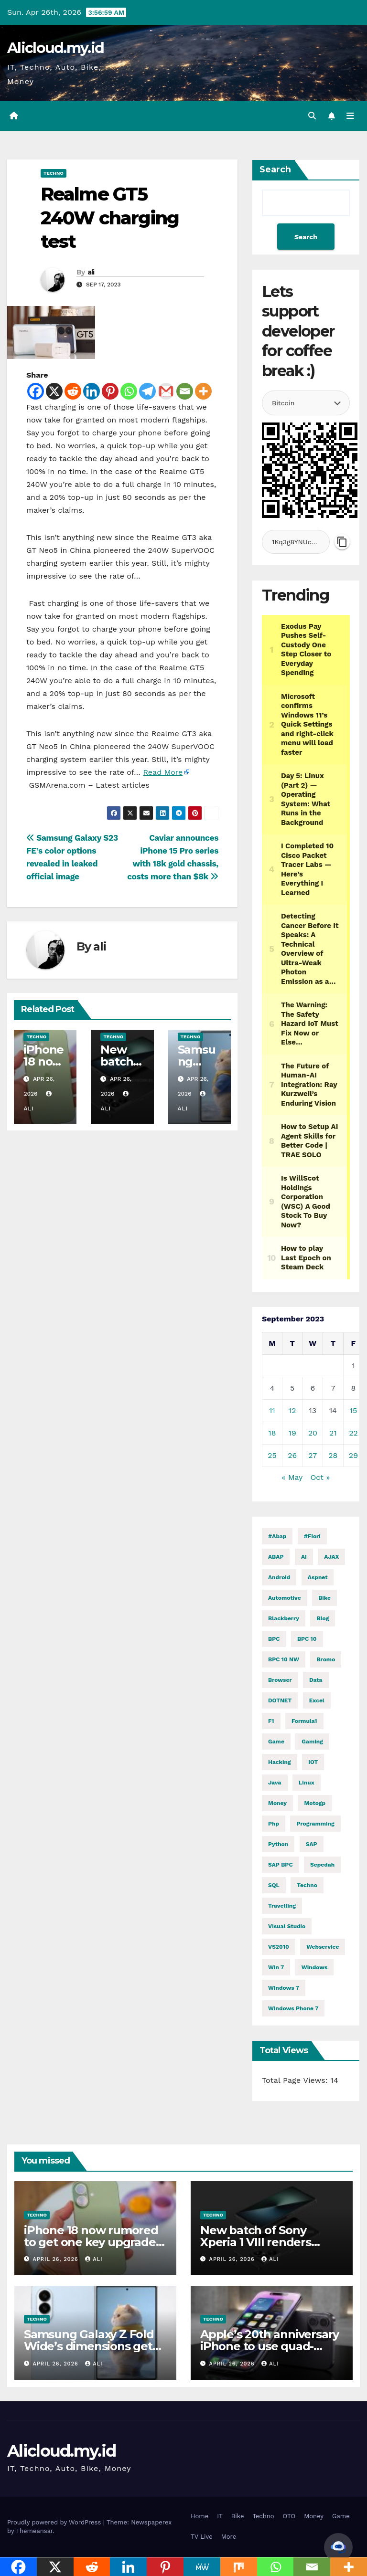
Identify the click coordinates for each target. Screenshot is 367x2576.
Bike (237, 2516)
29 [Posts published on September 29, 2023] (353, 1455)
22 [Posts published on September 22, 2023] (353, 1432)
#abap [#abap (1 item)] (277, 1536)
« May (292, 1477)
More (228, 2536)
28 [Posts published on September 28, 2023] (332, 1455)
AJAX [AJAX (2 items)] (331, 1556)
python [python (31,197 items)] (278, 1844)
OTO (289, 2516)
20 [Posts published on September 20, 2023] (312, 1432)
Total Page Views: (296, 2080)
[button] (312, 115)
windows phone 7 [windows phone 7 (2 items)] (293, 2008)
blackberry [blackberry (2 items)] (283, 1618)
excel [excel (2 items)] (316, 1700)
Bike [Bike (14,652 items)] (324, 1597)
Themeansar (34, 2530)
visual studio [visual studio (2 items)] (286, 1926)
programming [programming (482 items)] (315, 1823)
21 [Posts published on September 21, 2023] (333, 1432)
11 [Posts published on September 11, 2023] (272, 1410)
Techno (53, 173)
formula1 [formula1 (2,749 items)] (304, 1721)
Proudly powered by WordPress (55, 2522)
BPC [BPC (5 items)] (274, 1639)
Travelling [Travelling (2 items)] (282, 1905)
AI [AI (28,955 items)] (304, 1556)
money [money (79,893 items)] (277, 1803)
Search (275, 169)
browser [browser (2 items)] (280, 1680)
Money (314, 2516)
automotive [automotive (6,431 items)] (284, 1597)
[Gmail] (166, 391)
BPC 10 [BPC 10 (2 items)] (307, 1639)
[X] (54, 391)
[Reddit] (73, 391)
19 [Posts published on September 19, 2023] (292, 1432)
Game (341, 2516)
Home (199, 2516)
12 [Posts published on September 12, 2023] (292, 1410)
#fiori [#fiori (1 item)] (312, 1536)
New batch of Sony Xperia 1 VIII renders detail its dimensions (258, 2242)
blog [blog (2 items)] (322, 1618)
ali (91, 272)
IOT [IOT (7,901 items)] (313, 1762)
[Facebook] (35, 391)
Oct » (320, 1477)
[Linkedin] (91, 391)
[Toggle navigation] (350, 116)
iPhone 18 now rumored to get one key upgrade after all (91, 2242)
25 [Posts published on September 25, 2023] (272, 1455)
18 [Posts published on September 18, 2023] (272, 1432)
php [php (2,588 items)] (273, 1823)
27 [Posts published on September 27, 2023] (312, 1455)
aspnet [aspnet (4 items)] (318, 1577)
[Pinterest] (110, 391)
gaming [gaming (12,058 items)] (312, 1741)
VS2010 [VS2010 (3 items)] (278, 1946)
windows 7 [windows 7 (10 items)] (283, 1988)
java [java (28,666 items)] (274, 1782)
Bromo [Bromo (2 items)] (325, 1659)
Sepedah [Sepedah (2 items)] (322, 1864)
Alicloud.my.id (55, 48)
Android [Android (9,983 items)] (279, 1577)
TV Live (202, 2536)
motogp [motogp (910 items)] (314, 1803)
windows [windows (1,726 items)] (315, 1967)
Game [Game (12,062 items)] (276, 1741)
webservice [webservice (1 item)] (322, 1946)
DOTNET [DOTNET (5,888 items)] (279, 1700)
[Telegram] (147, 391)
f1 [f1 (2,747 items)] (271, 1721)
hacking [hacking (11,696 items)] (279, 1762)
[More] (203, 391)
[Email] (184, 391)
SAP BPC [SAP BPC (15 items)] (280, 1864)
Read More (163, 772)
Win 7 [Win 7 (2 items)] (276, 1967)
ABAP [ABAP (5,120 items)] (275, 1556)
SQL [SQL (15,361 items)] (274, 1885)
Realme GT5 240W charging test (110, 218)
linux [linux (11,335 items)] (306, 1782)
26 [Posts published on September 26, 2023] (292, 1455)
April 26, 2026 (57, 2259)
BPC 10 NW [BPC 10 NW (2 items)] (283, 1659)
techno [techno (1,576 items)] (307, 1885)
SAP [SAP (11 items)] (311, 1844)
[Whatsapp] (128, 391)
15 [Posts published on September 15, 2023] (353, 1410)
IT (220, 2516)
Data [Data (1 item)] (316, 1680)
